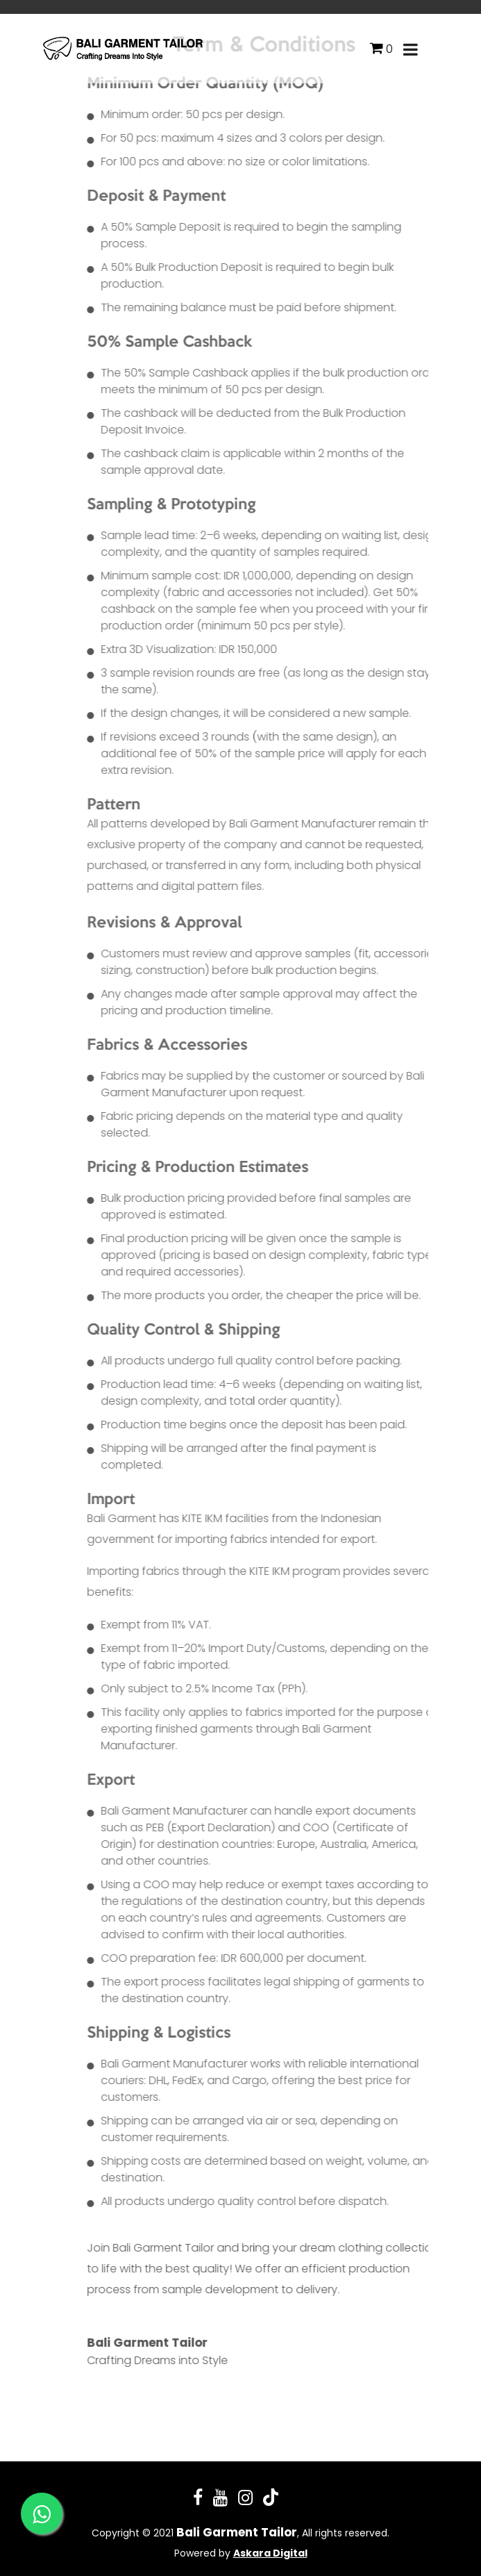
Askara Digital (270, 2553)
